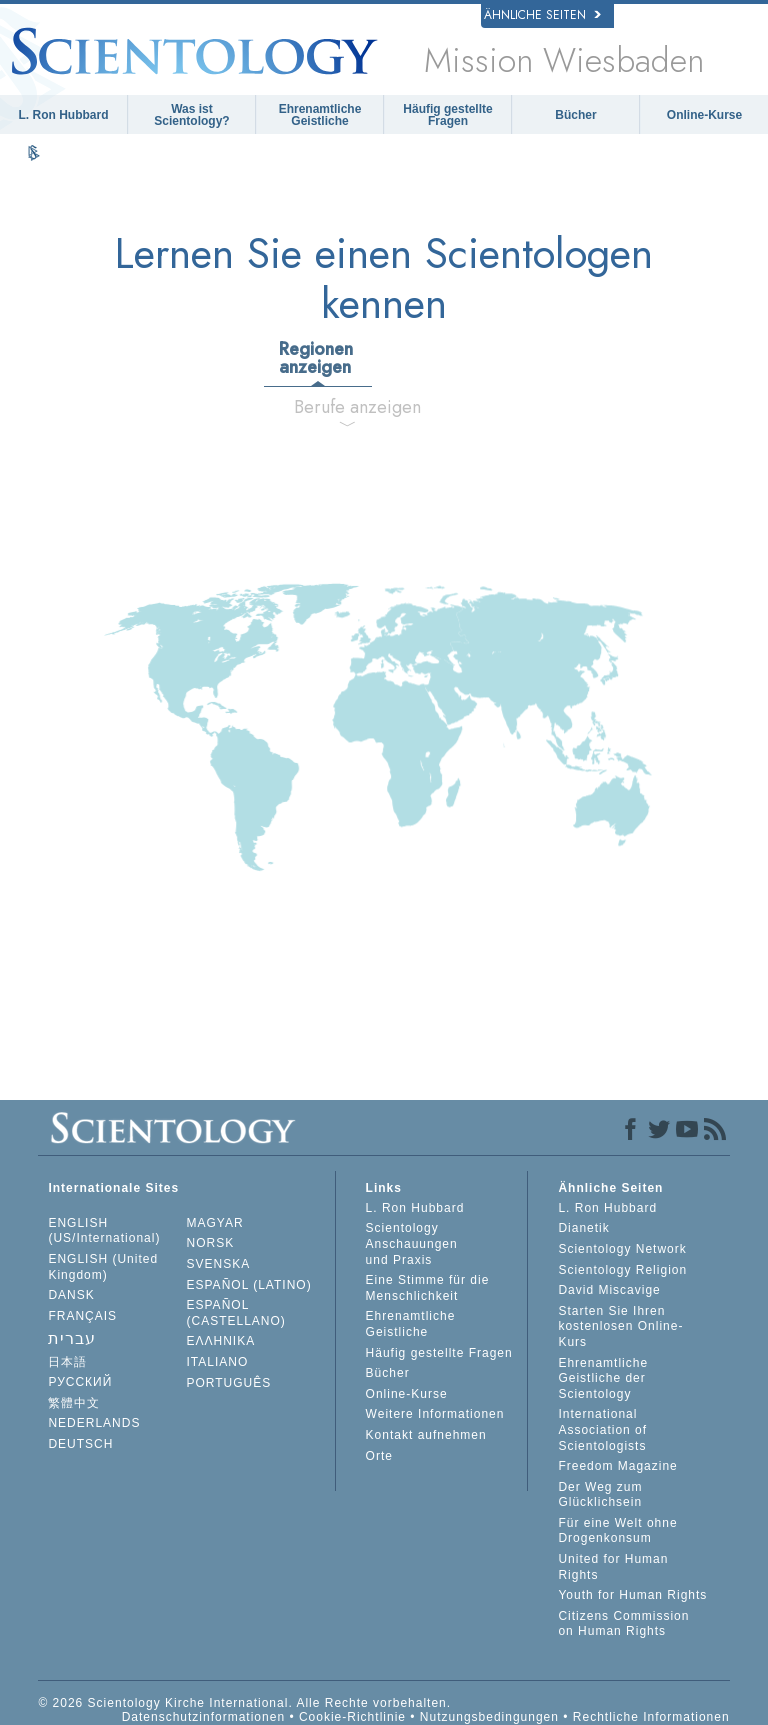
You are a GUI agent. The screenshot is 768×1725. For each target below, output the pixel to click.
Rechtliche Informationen (651, 1717)
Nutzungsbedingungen (489, 1717)
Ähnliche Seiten (542, 15)
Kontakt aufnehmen (426, 1435)
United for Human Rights (613, 1567)
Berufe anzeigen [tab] (355, 407)
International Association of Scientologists (602, 1429)
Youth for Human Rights (632, 1595)
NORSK (211, 1243)
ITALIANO (218, 1362)
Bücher (575, 115)
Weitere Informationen (435, 1414)
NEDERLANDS (94, 1423)
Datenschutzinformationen (203, 1717)
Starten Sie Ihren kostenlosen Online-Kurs (620, 1326)
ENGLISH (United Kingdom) (103, 1267)
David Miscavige (609, 1290)
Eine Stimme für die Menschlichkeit (428, 1288)
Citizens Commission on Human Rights (623, 1624)
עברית (72, 1338)
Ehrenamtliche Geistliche (320, 115)
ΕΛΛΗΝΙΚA (221, 1341)
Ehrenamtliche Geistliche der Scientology (603, 1378)
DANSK (71, 1295)
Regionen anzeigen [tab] (316, 358)
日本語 (67, 1362)
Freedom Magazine (617, 1466)
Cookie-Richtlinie (352, 1717)
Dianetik (583, 1228)
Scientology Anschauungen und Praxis (412, 1243)
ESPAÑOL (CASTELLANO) (236, 1313)
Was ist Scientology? (191, 115)
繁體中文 (74, 1403)
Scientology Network (622, 1249)
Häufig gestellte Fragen (447, 115)
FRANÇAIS (82, 1316)
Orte (379, 1456)
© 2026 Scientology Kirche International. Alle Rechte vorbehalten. (244, 1703)
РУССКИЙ (80, 1382)
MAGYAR (215, 1223)
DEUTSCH (80, 1444)
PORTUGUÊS (229, 1383)
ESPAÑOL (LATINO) (249, 1285)
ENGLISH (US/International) (104, 1231)
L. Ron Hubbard (64, 115)
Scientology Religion (622, 1270)
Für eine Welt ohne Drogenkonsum (617, 1531)
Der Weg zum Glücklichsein (600, 1495)
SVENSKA (219, 1264)
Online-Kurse (704, 115)
